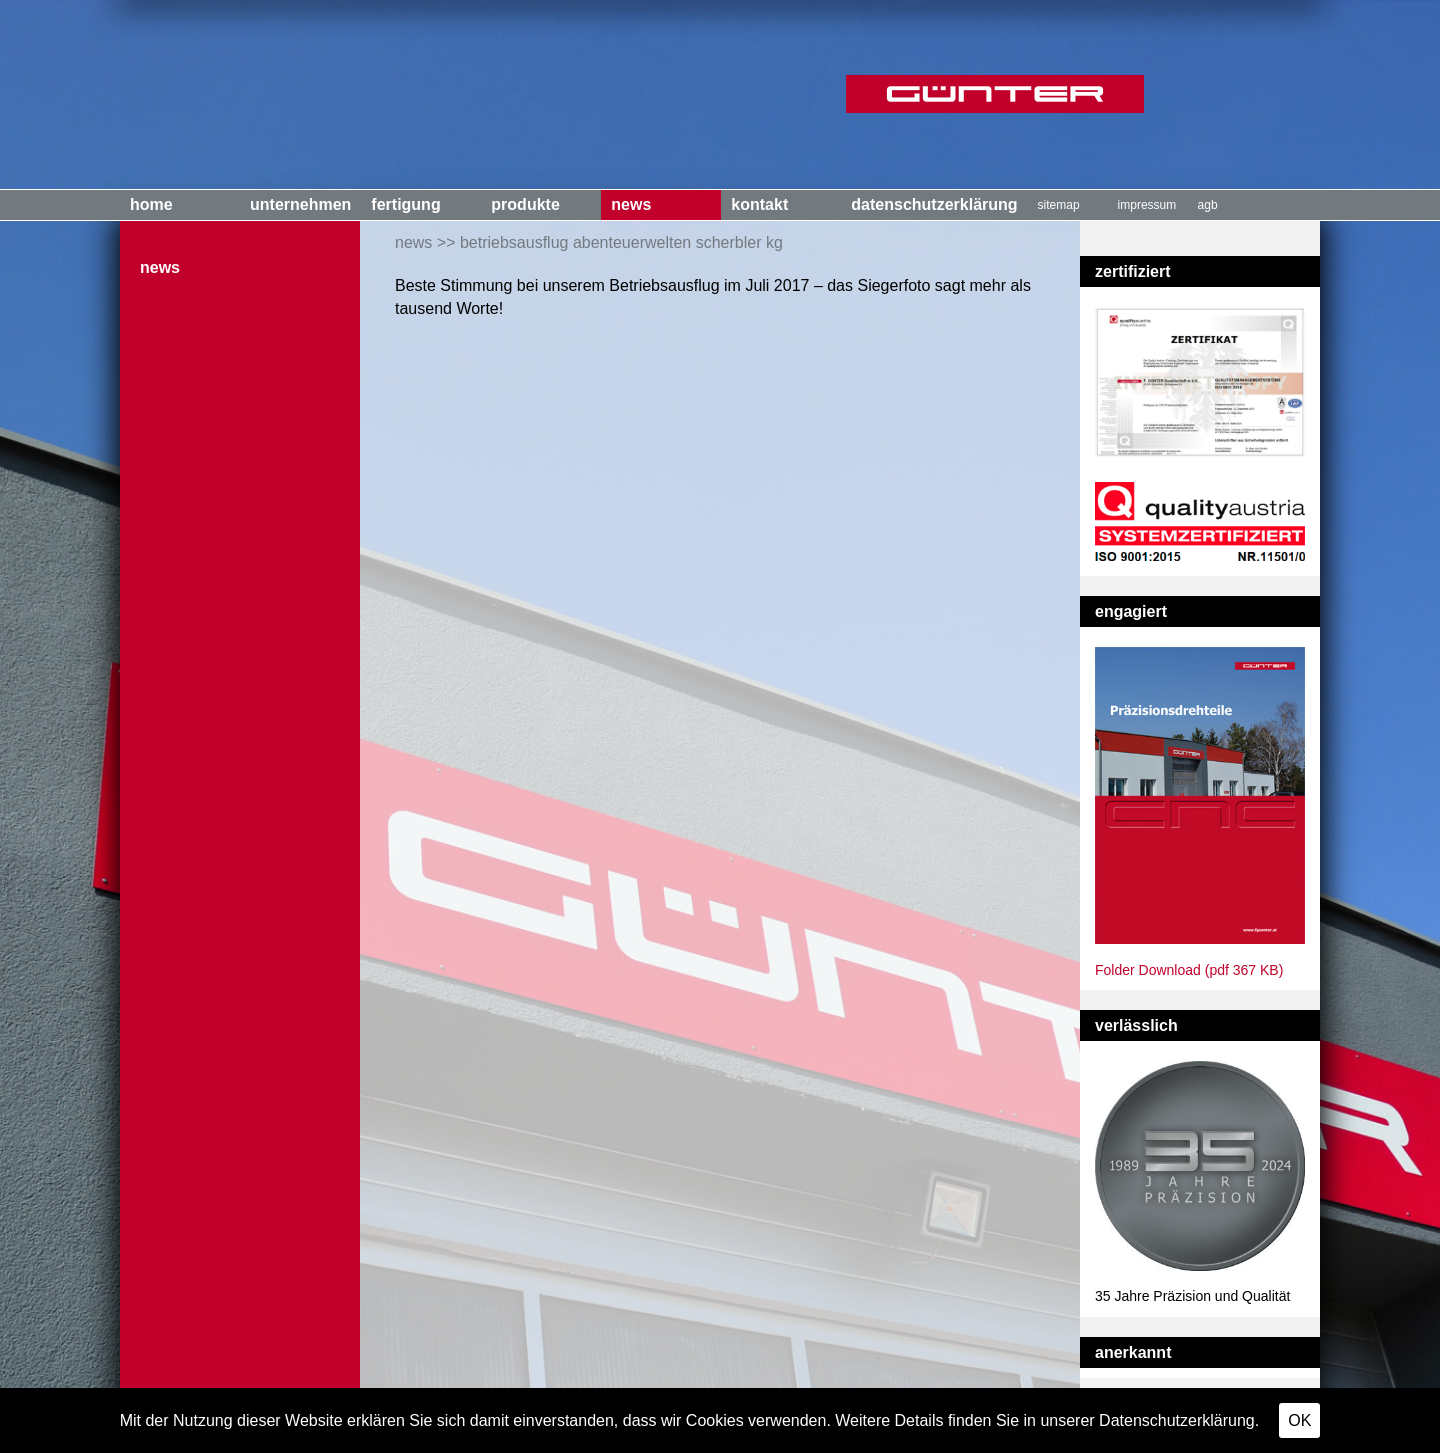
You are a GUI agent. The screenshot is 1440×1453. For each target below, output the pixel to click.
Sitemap (1059, 205)
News (631, 204)
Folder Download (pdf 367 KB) (1189, 970)
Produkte (525, 204)
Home (151, 204)
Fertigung (405, 204)
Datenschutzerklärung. (1179, 1420)
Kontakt (759, 204)
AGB (1208, 205)
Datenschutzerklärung (934, 204)
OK (1299, 1420)
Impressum (1147, 205)
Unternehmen (300, 204)
